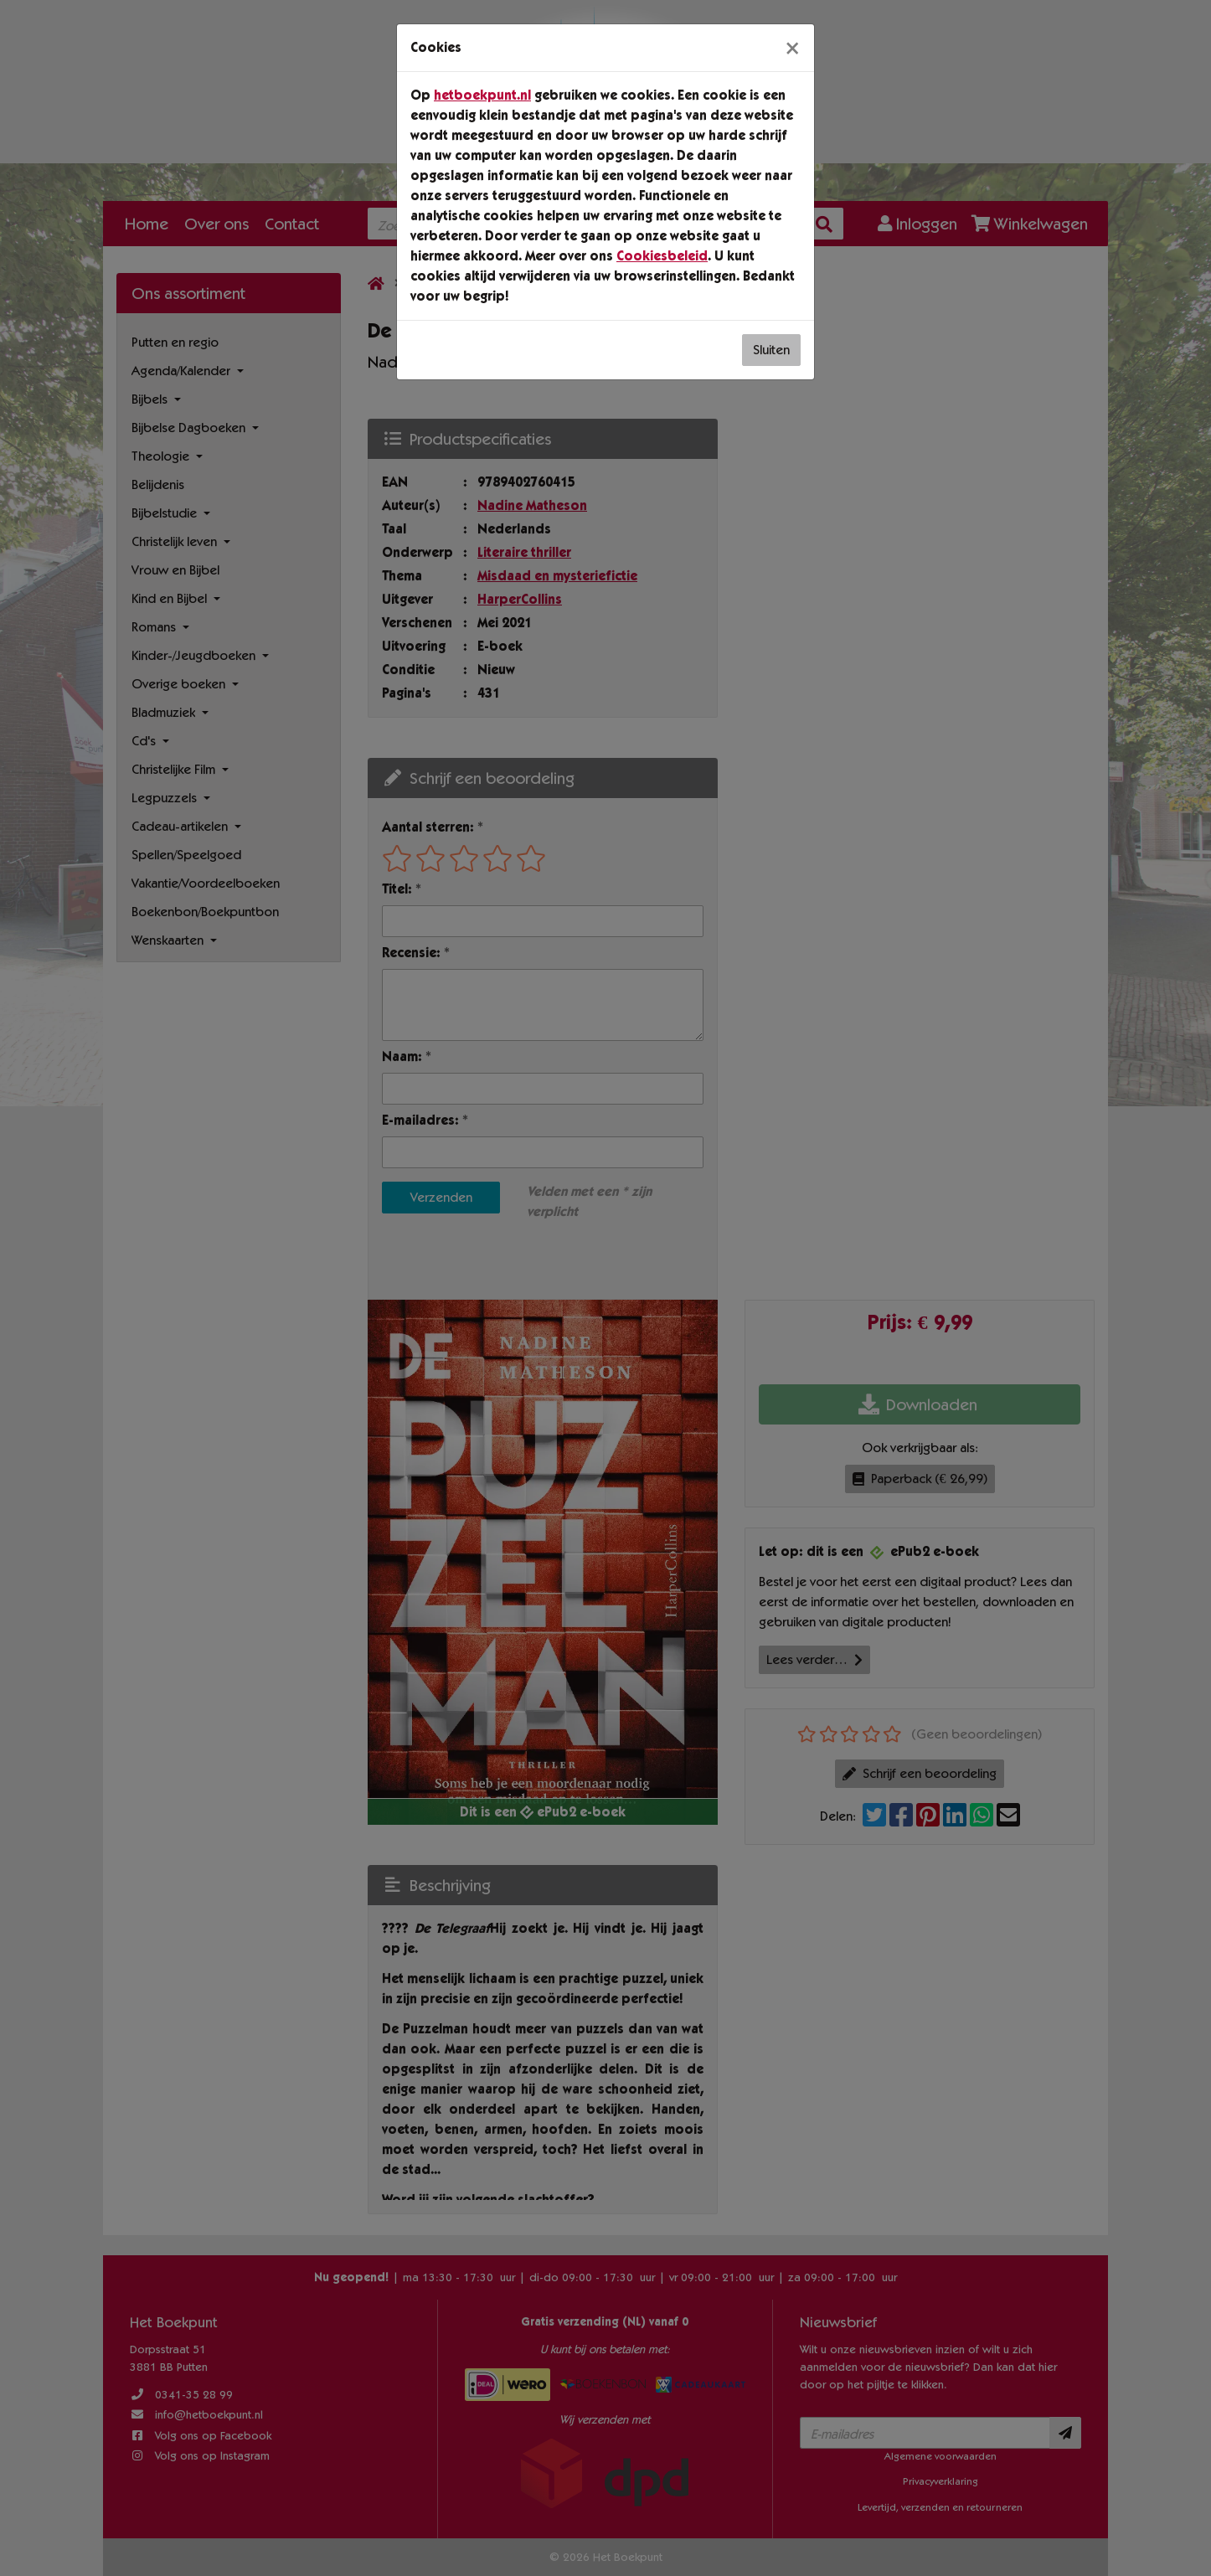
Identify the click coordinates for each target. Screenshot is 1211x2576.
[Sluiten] (792, 47)
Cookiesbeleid (662, 256)
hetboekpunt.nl (482, 95)
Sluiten (771, 350)
